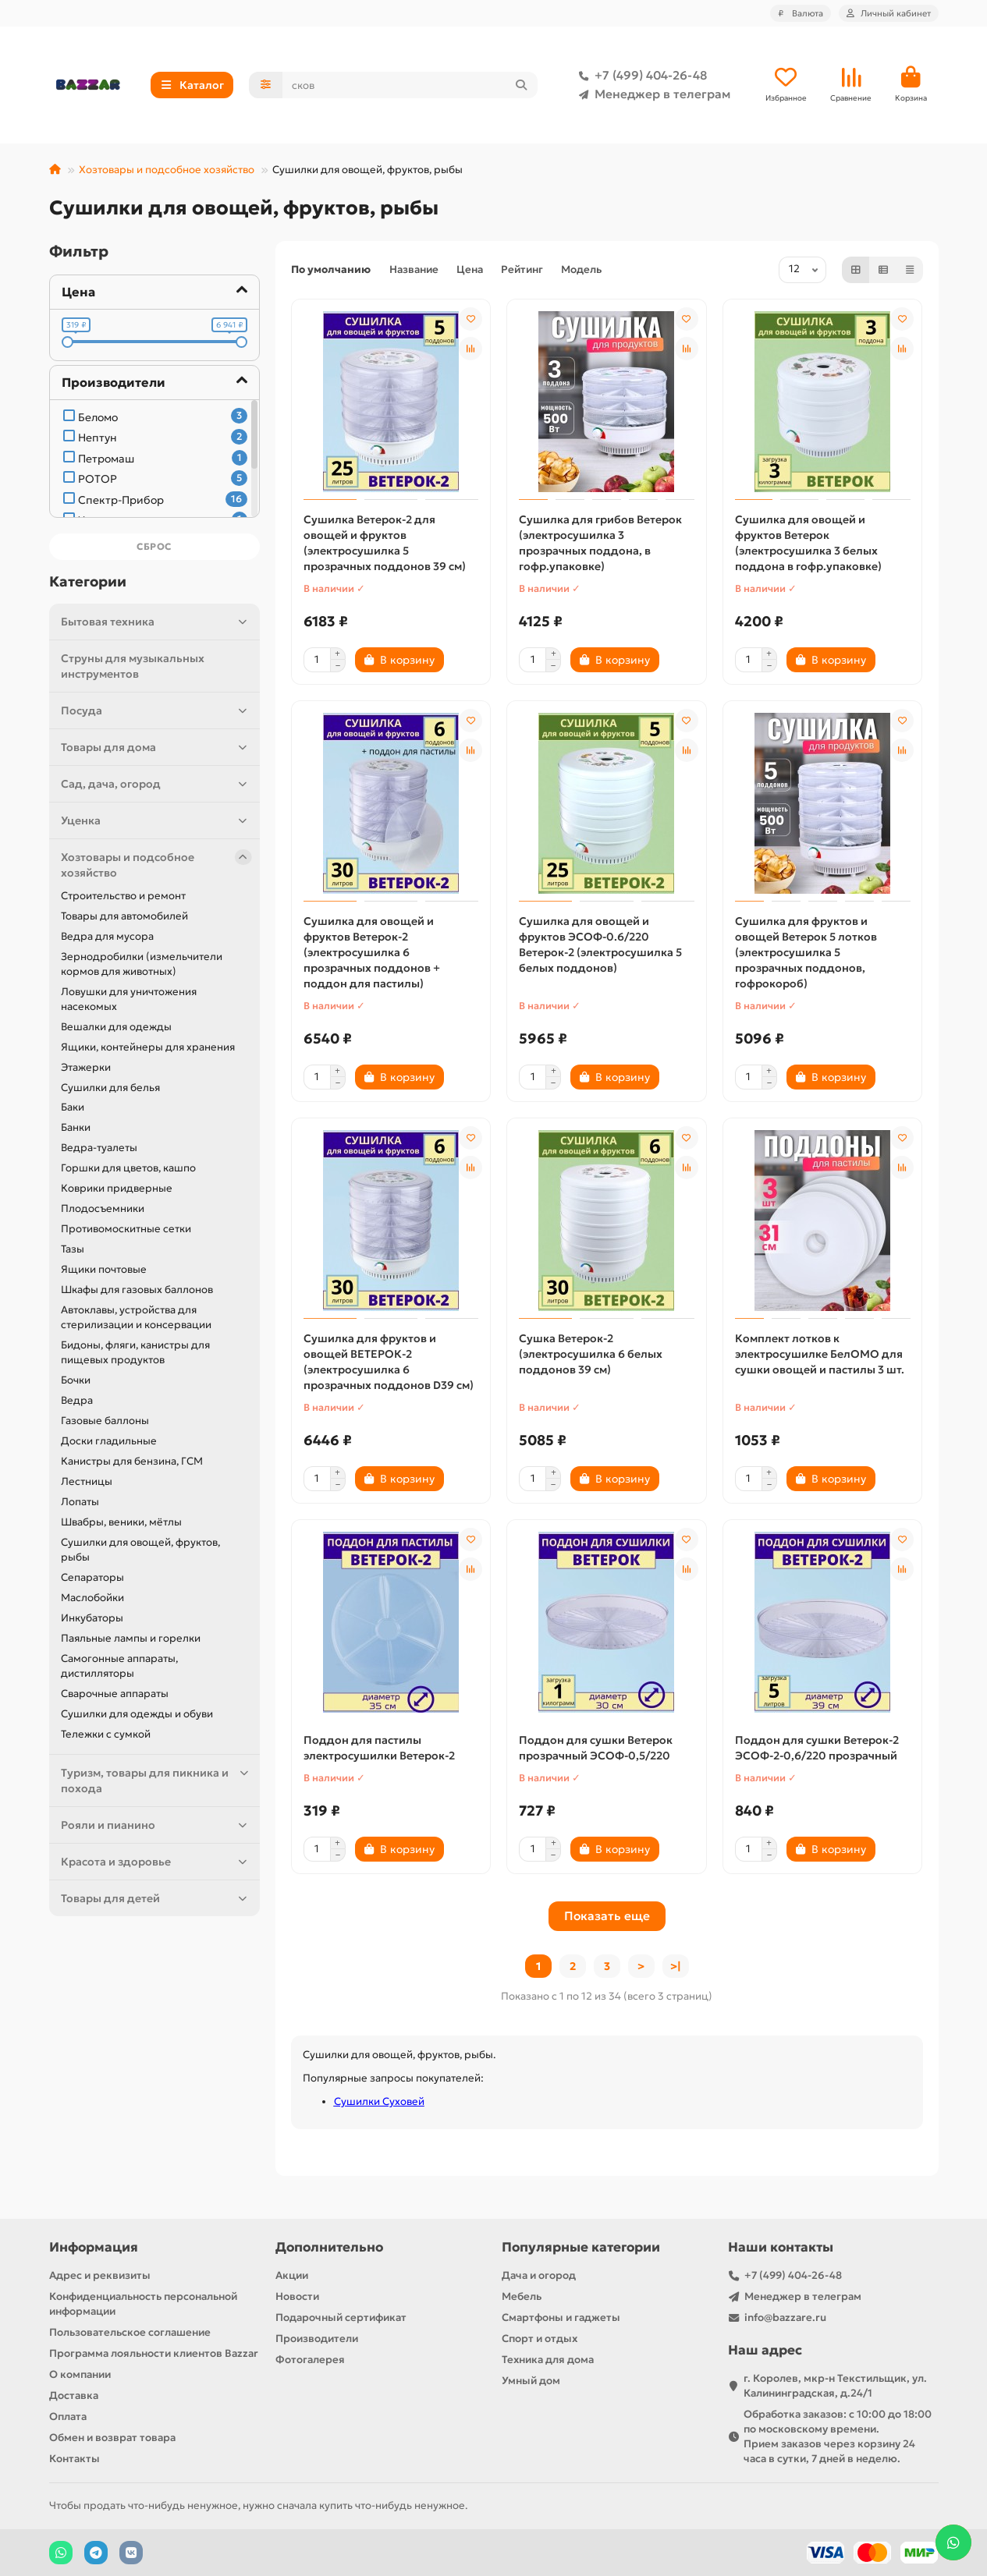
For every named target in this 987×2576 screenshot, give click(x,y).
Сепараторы (92, 1577)
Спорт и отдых (539, 2338)
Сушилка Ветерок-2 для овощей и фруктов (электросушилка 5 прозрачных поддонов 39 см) (385, 542)
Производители (316, 2338)
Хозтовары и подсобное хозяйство (166, 169)
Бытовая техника (156, 621)
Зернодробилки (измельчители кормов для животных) (141, 964)
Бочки (76, 1380)
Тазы (72, 1249)
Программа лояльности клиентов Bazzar (153, 2353)
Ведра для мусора (107, 936)
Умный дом (531, 2380)
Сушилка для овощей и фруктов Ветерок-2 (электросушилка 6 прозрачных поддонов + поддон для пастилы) (372, 952)
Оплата (68, 2416)
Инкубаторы (92, 1618)
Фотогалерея (310, 2359)
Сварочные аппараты (115, 1693)
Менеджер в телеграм (651, 94)
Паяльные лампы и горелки (131, 1638)
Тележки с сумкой (106, 1734)
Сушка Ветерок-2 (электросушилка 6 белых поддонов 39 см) (590, 1354)
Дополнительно (329, 2247)
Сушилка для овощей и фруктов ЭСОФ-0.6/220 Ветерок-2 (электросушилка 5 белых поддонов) (600, 944)
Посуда (156, 710)
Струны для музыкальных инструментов (132, 666)
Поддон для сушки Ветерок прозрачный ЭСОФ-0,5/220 (596, 1748)
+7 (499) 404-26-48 (640, 75)
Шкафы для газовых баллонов (137, 1289)
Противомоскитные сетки (126, 1228)
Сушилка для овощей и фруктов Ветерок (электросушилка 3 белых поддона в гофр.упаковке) (808, 542)
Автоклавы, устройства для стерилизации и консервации (136, 1317)
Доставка (73, 2395)
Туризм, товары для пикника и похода (156, 1780)
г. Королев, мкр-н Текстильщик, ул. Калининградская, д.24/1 (835, 2386)
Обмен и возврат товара (112, 2437)
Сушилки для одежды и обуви (137, 1713)
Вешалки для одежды (116, 1026)
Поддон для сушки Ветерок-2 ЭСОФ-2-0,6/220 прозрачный (817, 1748)
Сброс (154, 546)
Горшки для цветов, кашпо (128, 1168)
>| (675, 1966)
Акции (291, 2275)
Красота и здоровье (156, 1861)
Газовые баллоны (105, 1420)
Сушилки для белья (110, 1087)
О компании (80, 2374)
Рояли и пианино (156, 1825)
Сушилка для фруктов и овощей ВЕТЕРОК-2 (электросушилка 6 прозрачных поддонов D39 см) (389, 1361)
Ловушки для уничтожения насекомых (129, 999)
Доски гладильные (109, 1440)
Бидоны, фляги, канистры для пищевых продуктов (135, 1352)
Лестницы (86, 1481)
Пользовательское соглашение (130, 2332)
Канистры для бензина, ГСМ (132, 1461)
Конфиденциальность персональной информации (143, 2304)
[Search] (410, 85)
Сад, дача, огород (156, 784)
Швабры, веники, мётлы (121, 1522)
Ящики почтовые (104, 1269)
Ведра (77, 1400)
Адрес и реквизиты (100, 2275)
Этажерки (86, 1067)
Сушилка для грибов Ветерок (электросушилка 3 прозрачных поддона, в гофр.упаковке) (600, 542)
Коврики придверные (116, 1188)
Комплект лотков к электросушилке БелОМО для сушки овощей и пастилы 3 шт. (819, 1354)
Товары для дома (156, 747)
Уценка (156, 820)
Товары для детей (156, 1898)
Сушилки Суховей (379, 2101)
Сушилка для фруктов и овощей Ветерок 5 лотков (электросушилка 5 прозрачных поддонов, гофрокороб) (806, 952)
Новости (297, 2296)
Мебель (521, 2296)
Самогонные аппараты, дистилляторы (119, 1666)
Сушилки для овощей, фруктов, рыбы (140, 1550)
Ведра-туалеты (99, 1147)
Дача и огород (539, 2275)
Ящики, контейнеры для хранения (148, 1047)
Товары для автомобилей (124, 916)
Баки (72, 1107)
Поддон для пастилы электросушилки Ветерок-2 (379, 1748)
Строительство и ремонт (123, 895)
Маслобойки (92, 1597)
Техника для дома (548, 2359)
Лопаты (80, 1501)
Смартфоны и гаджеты (561, 2317)
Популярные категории (581, 2247)
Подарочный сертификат (341, 2317)
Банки (76, 1127)
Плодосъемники (102, 1208)
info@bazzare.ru (785, 2317)
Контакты (74, 2458)
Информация (93, 2247)
